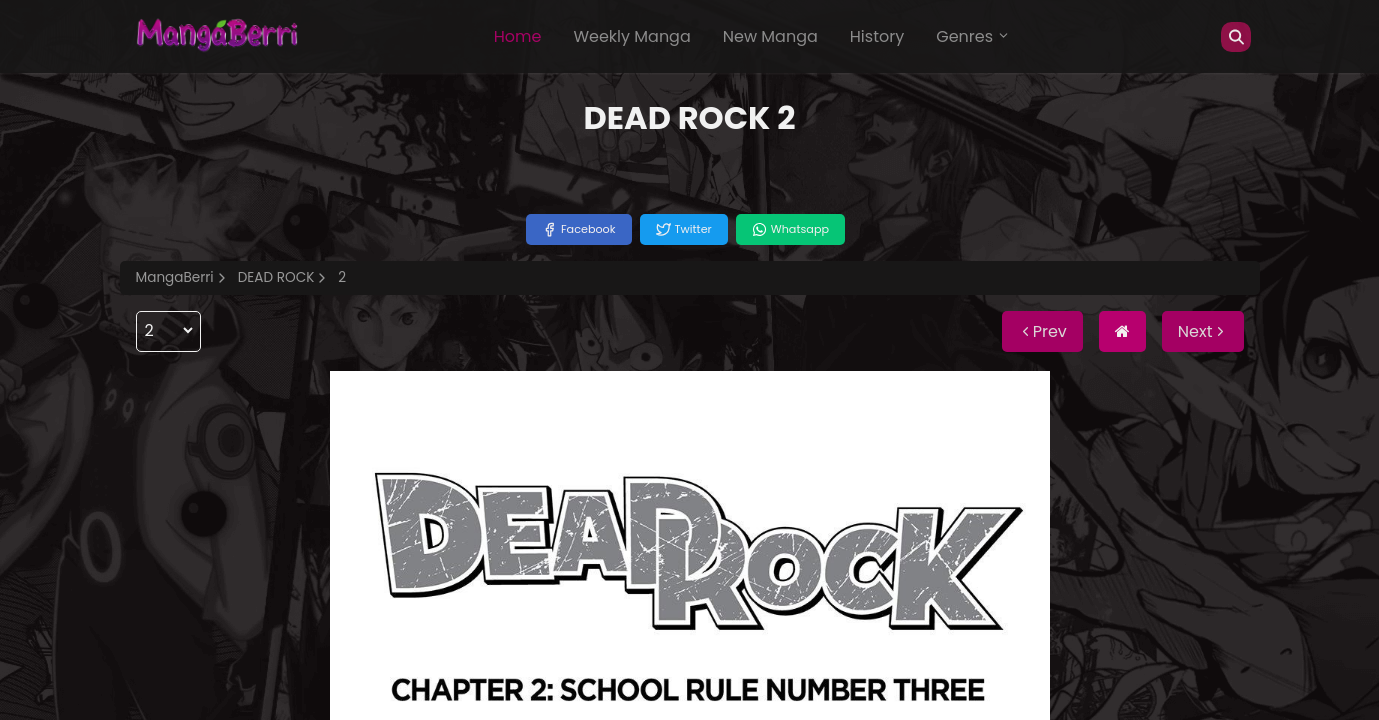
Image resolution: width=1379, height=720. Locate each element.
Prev (1042, 331)
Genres (973, 36)
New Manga (770, 36)
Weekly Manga (631, 36)
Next (1203, 331)
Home (518, 36)
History (877, 36)
